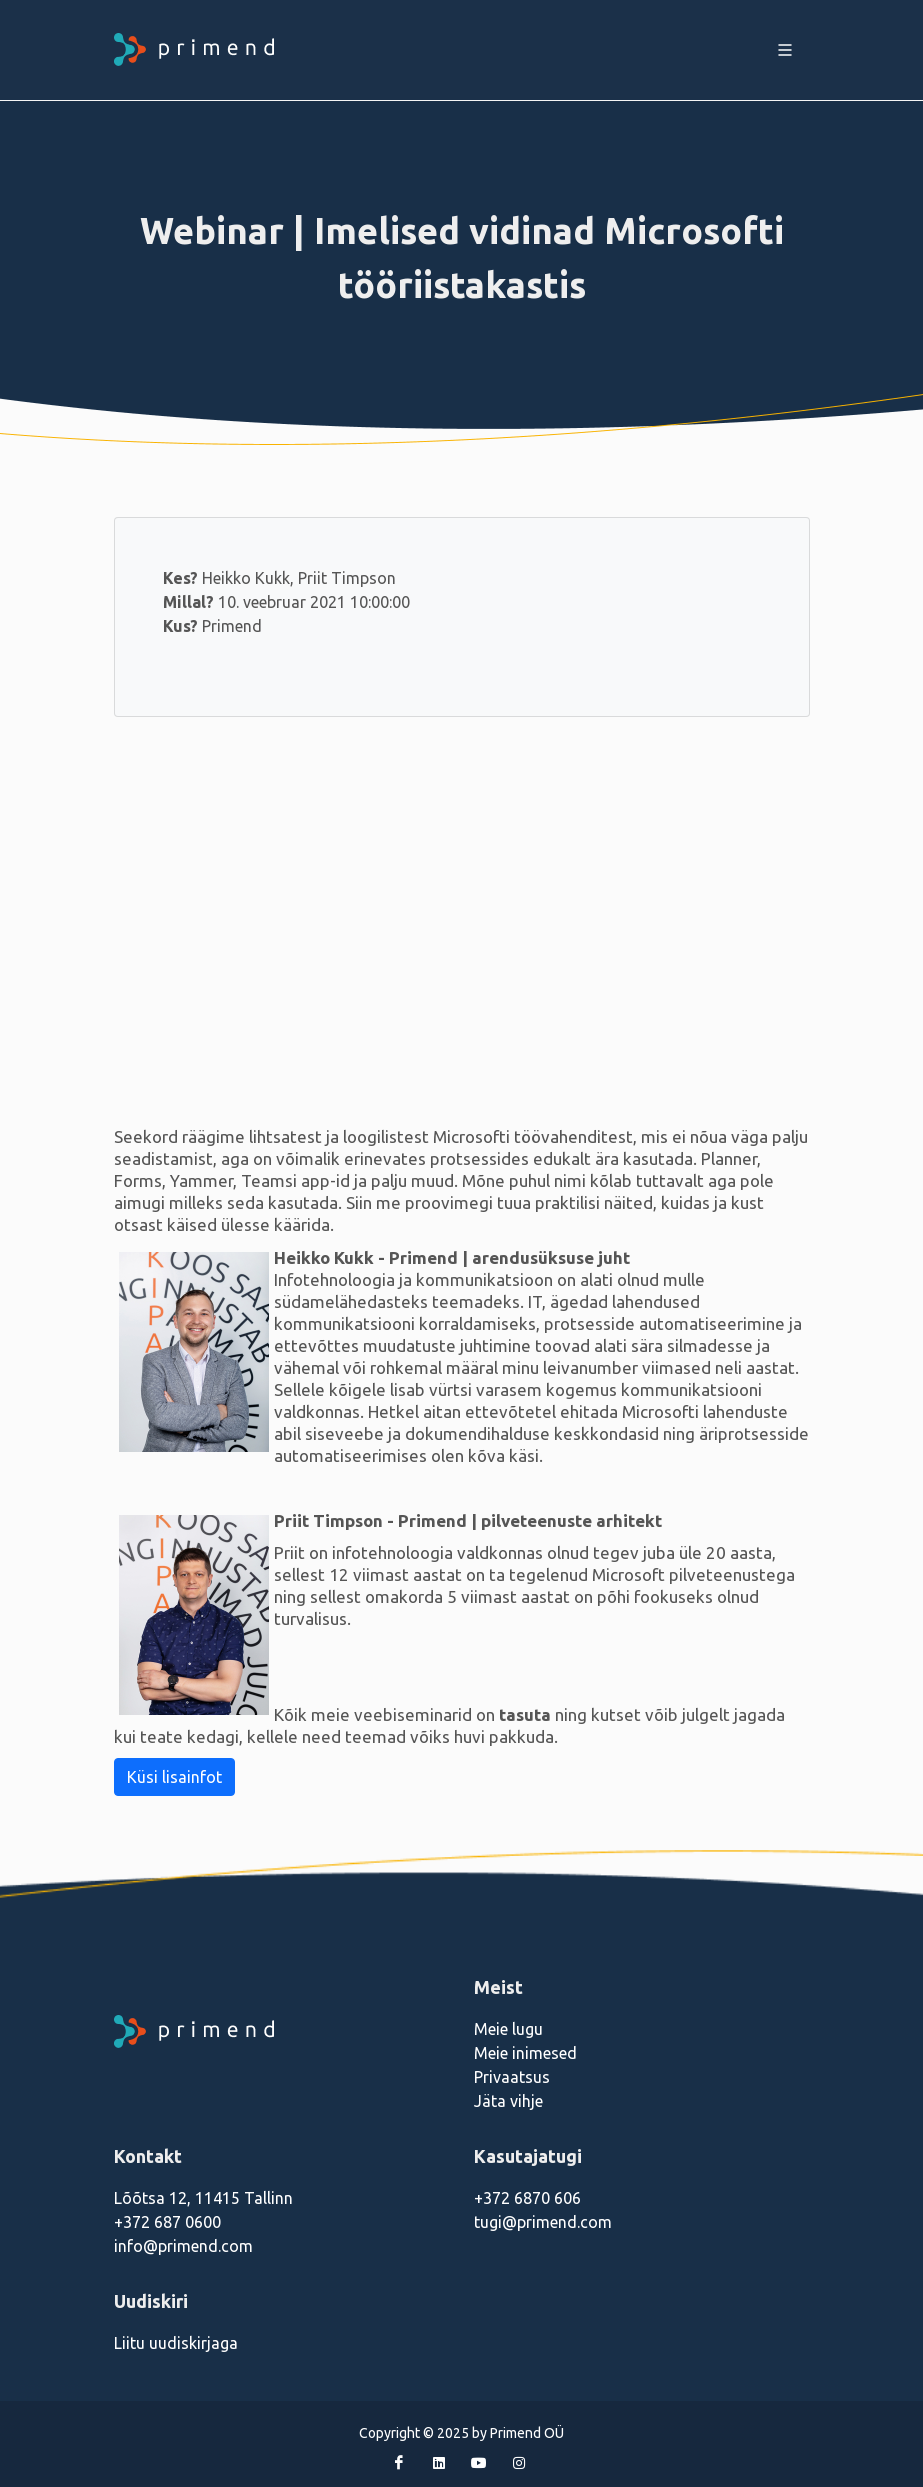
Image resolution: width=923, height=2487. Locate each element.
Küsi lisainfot (174, 1777)
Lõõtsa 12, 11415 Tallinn (203, 2198)
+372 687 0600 (167, 2222)
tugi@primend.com (543, 2222)
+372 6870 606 (527, 2198)
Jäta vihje (508, 2101)
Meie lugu (508, 2029)
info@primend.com (183, 2246)
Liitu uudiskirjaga (176, 2343)
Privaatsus (512, 2077)
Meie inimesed (525, 2053)
